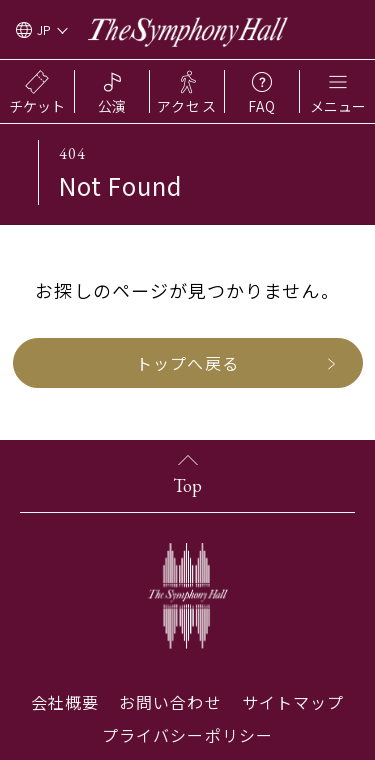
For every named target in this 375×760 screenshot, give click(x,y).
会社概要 (65, 702)
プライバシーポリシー (187, 735)
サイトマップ (293, 702)
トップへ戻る (187, 363)
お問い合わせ (170, 702)
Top (187, 485)
